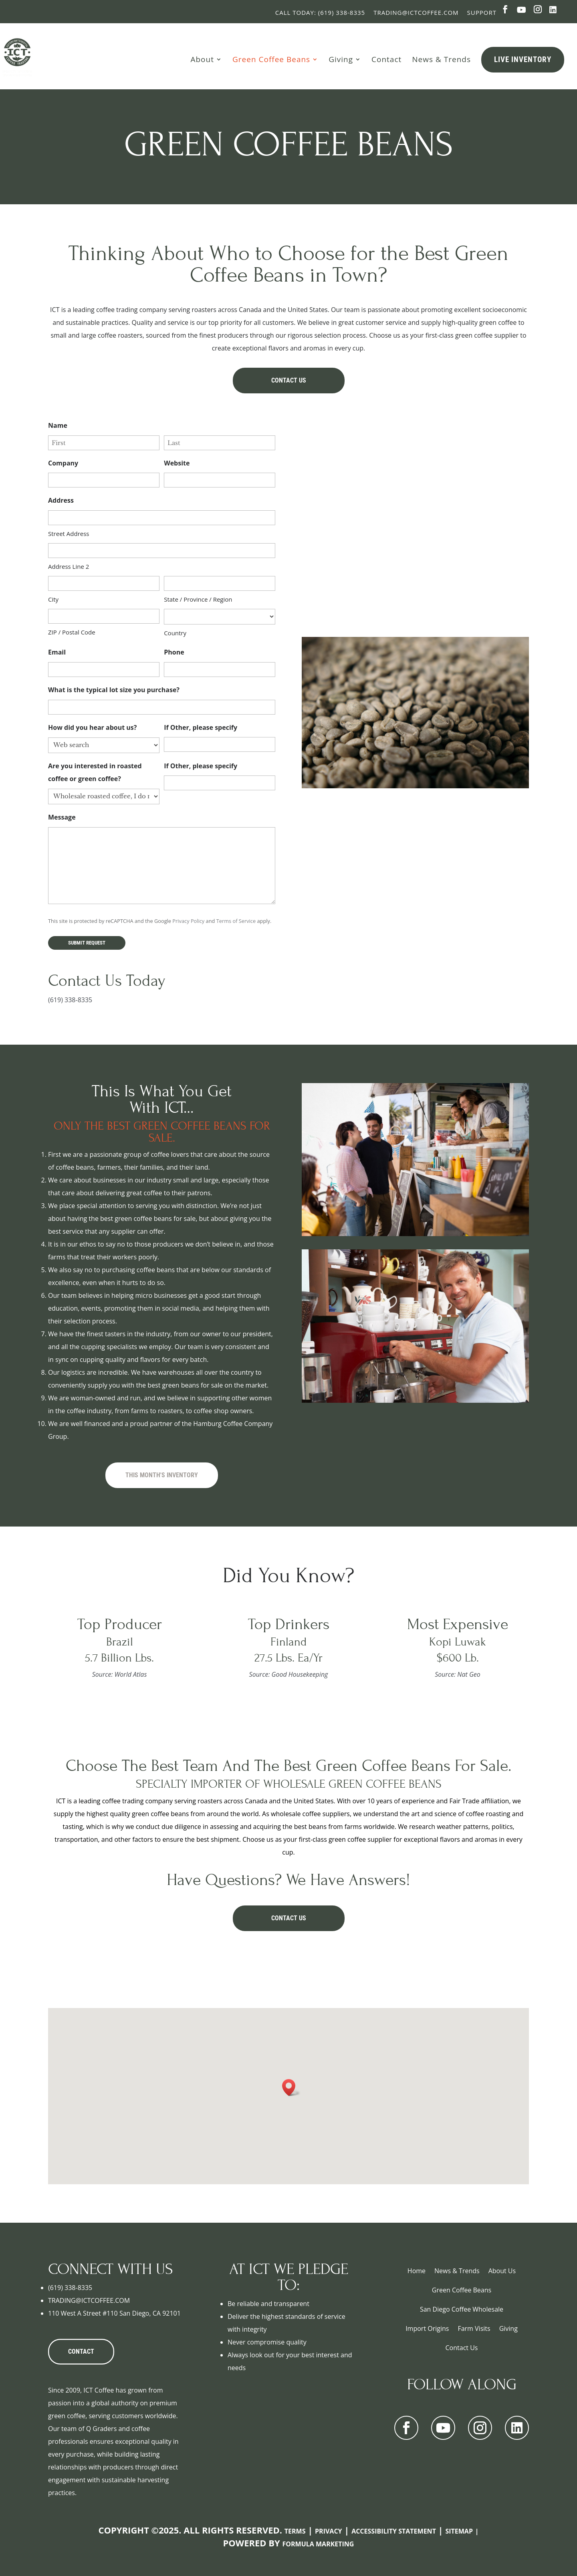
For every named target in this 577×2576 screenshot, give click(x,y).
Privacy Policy (188, 920)
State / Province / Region (198, 599)
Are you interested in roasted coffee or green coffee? (95, 773)
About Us (502, 2270)
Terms (295, 2531)
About (202, 59)
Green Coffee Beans (271, 59)
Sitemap (459, 2531)
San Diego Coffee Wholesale (461, 2309)
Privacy (328, 2531)
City (53, 599)
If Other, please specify (200, 727)
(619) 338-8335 (70, 999)
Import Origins (427, 2328)
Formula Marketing (318, 2544)
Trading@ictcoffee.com (415, 12)
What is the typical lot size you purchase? (115, 690)
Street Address (68, 534)
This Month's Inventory (161, 1475)
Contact (386, 59)
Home (417, 2270)
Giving (341, 59)
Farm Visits (474, 2328)
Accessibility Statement (393, 2531)
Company (63, 463)
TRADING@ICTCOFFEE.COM (89, 2300)
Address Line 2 (68, 566)
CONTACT (81, 2351)
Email (58, 652)
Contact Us (288, 380)
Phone (175, 652)
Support (481, 12)
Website (177, 463)
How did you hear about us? (93, 727)
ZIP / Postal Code (71, 632)
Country (175, 633)
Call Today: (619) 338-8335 (320, 12)
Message (63, 817)
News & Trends (441, 59)
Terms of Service (236, 920)
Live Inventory (522, 59)
